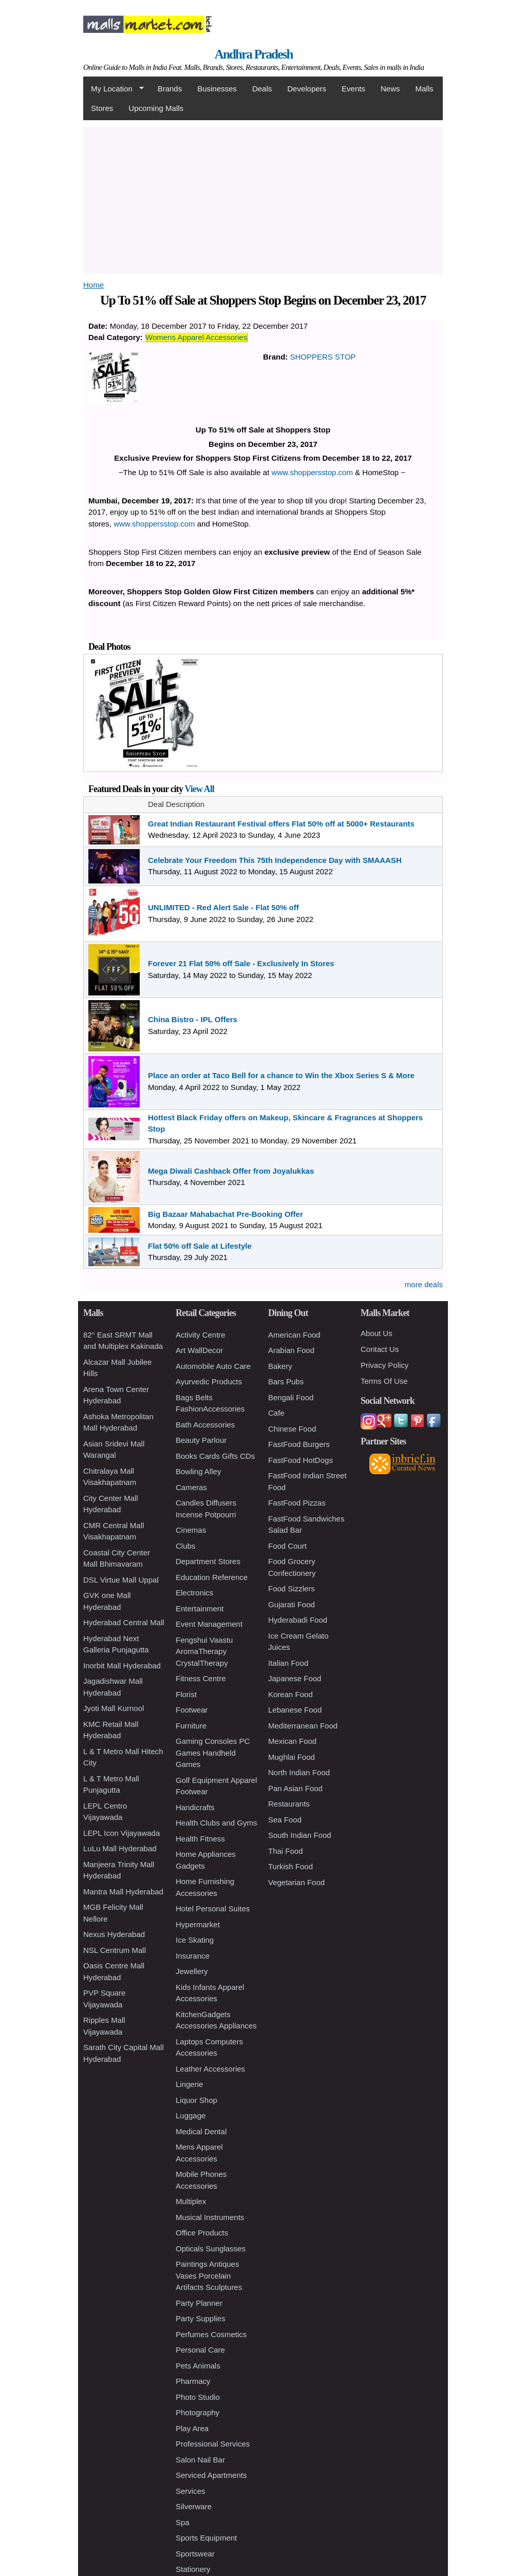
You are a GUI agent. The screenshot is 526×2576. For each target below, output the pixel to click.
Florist (186, 1694)
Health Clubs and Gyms (216, 1822)
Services (190, 2491)
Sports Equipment (206, 2537)
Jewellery (192, 1971)
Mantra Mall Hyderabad (123, 1891)
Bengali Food (290, 1397)
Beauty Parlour (201, 1440)
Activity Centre (201, 1334)
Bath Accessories (205, 1424)
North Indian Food (299, 1772)
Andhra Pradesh (254, 54)
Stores (102, 108)
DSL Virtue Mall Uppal (121, 1579)
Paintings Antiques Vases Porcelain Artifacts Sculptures (209, 2275)
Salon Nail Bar (200, 2459)
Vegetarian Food (296, 1882)
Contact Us (380, 1349)
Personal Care (200, 2349)
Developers (306, 88)
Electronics (194, 1592)
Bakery (280, 1366)
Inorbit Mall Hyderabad (122, 1665)
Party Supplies (201, 2318)
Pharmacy (193, 2381)
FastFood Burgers (299, 1444)
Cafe (276, 1412)
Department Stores (208, 1561)
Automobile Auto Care (213, 1366)
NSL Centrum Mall (114, 1950)
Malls (424, 88)
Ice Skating (195, 1939)
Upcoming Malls (155, 108)
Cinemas (191, 1530)
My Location (113, 88)
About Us (376, 1333)
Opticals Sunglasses (211, 2248)
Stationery (193, 2569)
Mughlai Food (291, 1757)
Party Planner (199, 2303)
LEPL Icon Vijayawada (121, 1833)
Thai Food (285, 1851)
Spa (183, 2522)
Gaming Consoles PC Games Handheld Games (213, 1753)
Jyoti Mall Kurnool (113, 1708)
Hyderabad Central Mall (123, 1622)
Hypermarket (198, 1924)
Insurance (193, 1955)
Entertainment (199, 1608)
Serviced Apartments (211, 2475)
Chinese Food (292, 1428)
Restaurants (289, 1803)
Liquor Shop (196, 2100)
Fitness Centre (201, 1678)
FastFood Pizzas (297, 1502)
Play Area (192, 2428)
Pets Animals (198, 2365)
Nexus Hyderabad (114, 1934)
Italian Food (288, 1663)
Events (353, 88)
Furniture (191, 1725)
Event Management (209, 1624)
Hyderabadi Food (297, 1619)
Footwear (192, 1709)
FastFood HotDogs (300, 1460)
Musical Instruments (210, 2217)
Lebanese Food (295, 1709)
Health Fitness (200, 1838)
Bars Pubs (286, 1381)
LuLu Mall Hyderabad (120, 1848)
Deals (262, 88)
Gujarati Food (291, 1604)
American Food (294, 1334)
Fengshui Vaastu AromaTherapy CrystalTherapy (204, 1651)
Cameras (191, 1487)
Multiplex (191, 2201)
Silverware (194, 2506)
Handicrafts (195, 1807)
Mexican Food (292, 1741)
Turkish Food (290, 1866)
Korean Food (290, 1694)
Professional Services (213, 2443)
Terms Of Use (384, 1381)
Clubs (185, 1545)
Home (93, 284)
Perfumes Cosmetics (211, 2334)
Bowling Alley (198, 1471)
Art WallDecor (199, 1350)
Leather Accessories (210, 2068)
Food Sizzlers (291, 1588)
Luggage (190, 2115)
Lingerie (189, 2084)
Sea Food (285, 1819)
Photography (197, 2412)
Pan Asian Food (295, 1788)
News (390, 88)
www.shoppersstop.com (312, 472)
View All (199, 789)
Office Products (202, 2232)
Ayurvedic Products (209, 1381)
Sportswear (195, 2553)
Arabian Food (291, 1350)
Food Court (287, 1545)
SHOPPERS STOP (323, 356)
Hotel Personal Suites (213, 1908)
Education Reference (212, 1577)
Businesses (217, 88)
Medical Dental (201, 2131)
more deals (424, 1284)
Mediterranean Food (302, 1725)
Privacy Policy (384, 1365)
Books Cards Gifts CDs (215, 1456)
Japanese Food (294, 1678)
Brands (170, 88)
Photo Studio (198, 2397)
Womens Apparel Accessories (196, 337)
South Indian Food (299, 1835)
